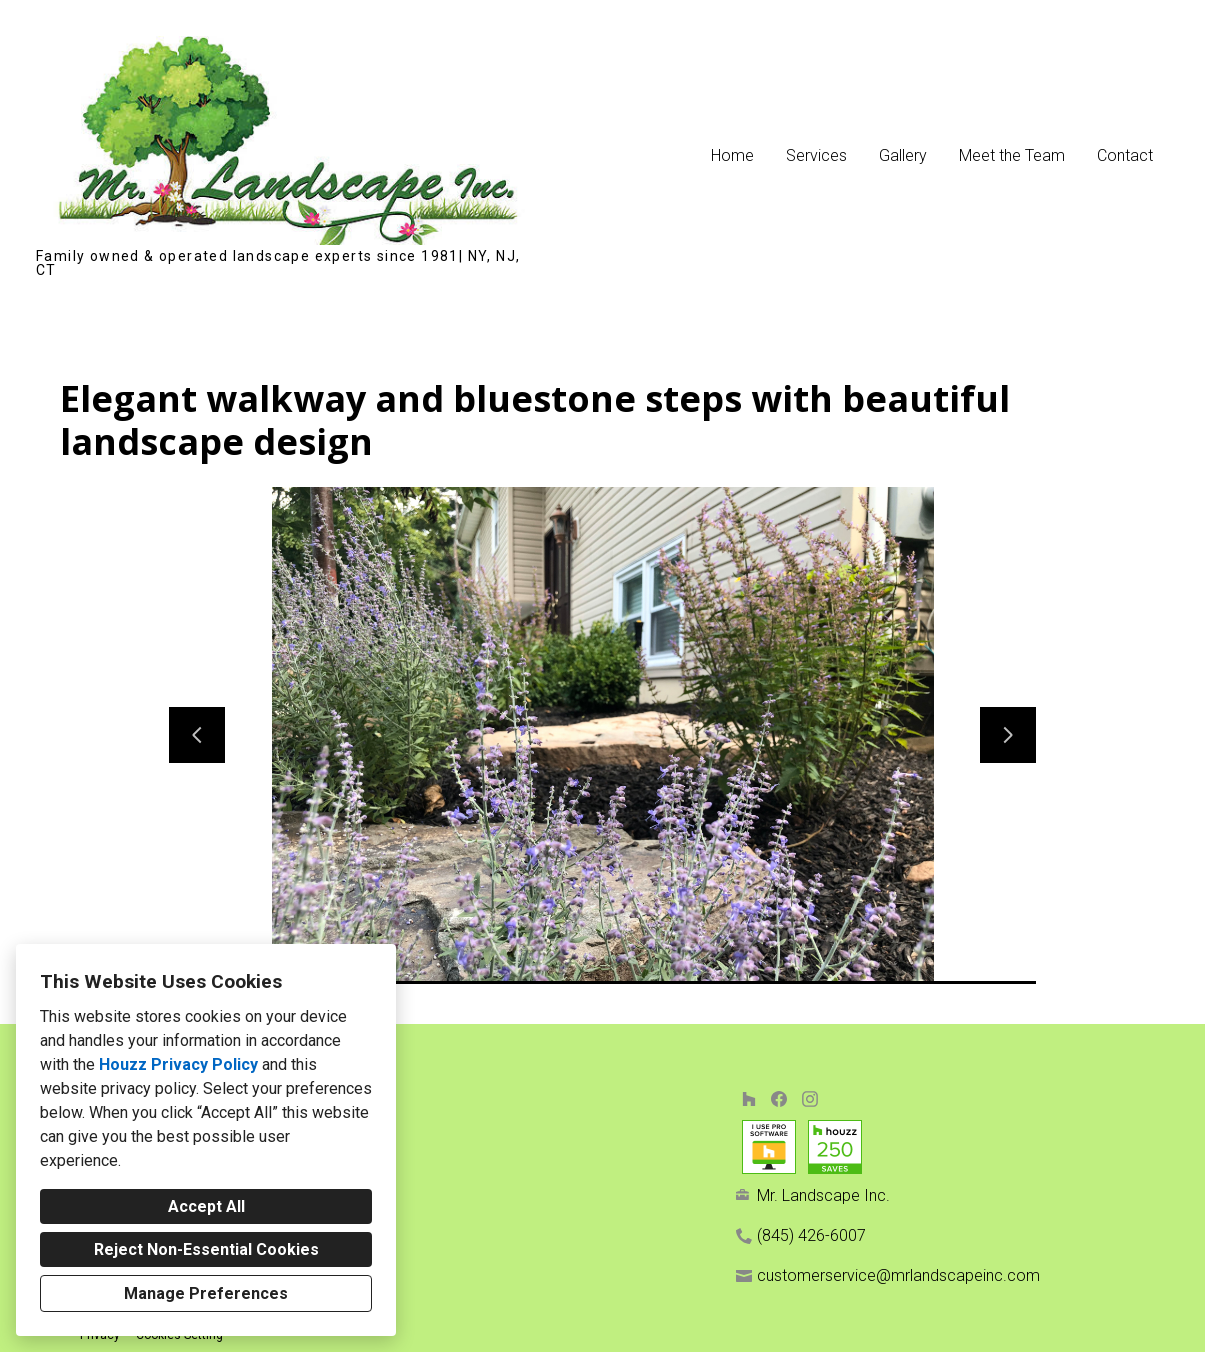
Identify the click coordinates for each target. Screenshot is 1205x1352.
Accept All (206, 1206)
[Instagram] (809, 1098)
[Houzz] (748, 1098)
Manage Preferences (206, 1293)
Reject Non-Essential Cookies (206, 1249)
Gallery (903, 155)
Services (816, 155)
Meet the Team (1012, 155)
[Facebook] (779, 1098)
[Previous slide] (197, 735)
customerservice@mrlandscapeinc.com (898, 1275)
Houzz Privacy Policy (178, 1064)
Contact (1125, 155)
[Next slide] (1008, 735)
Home (732, 155)
